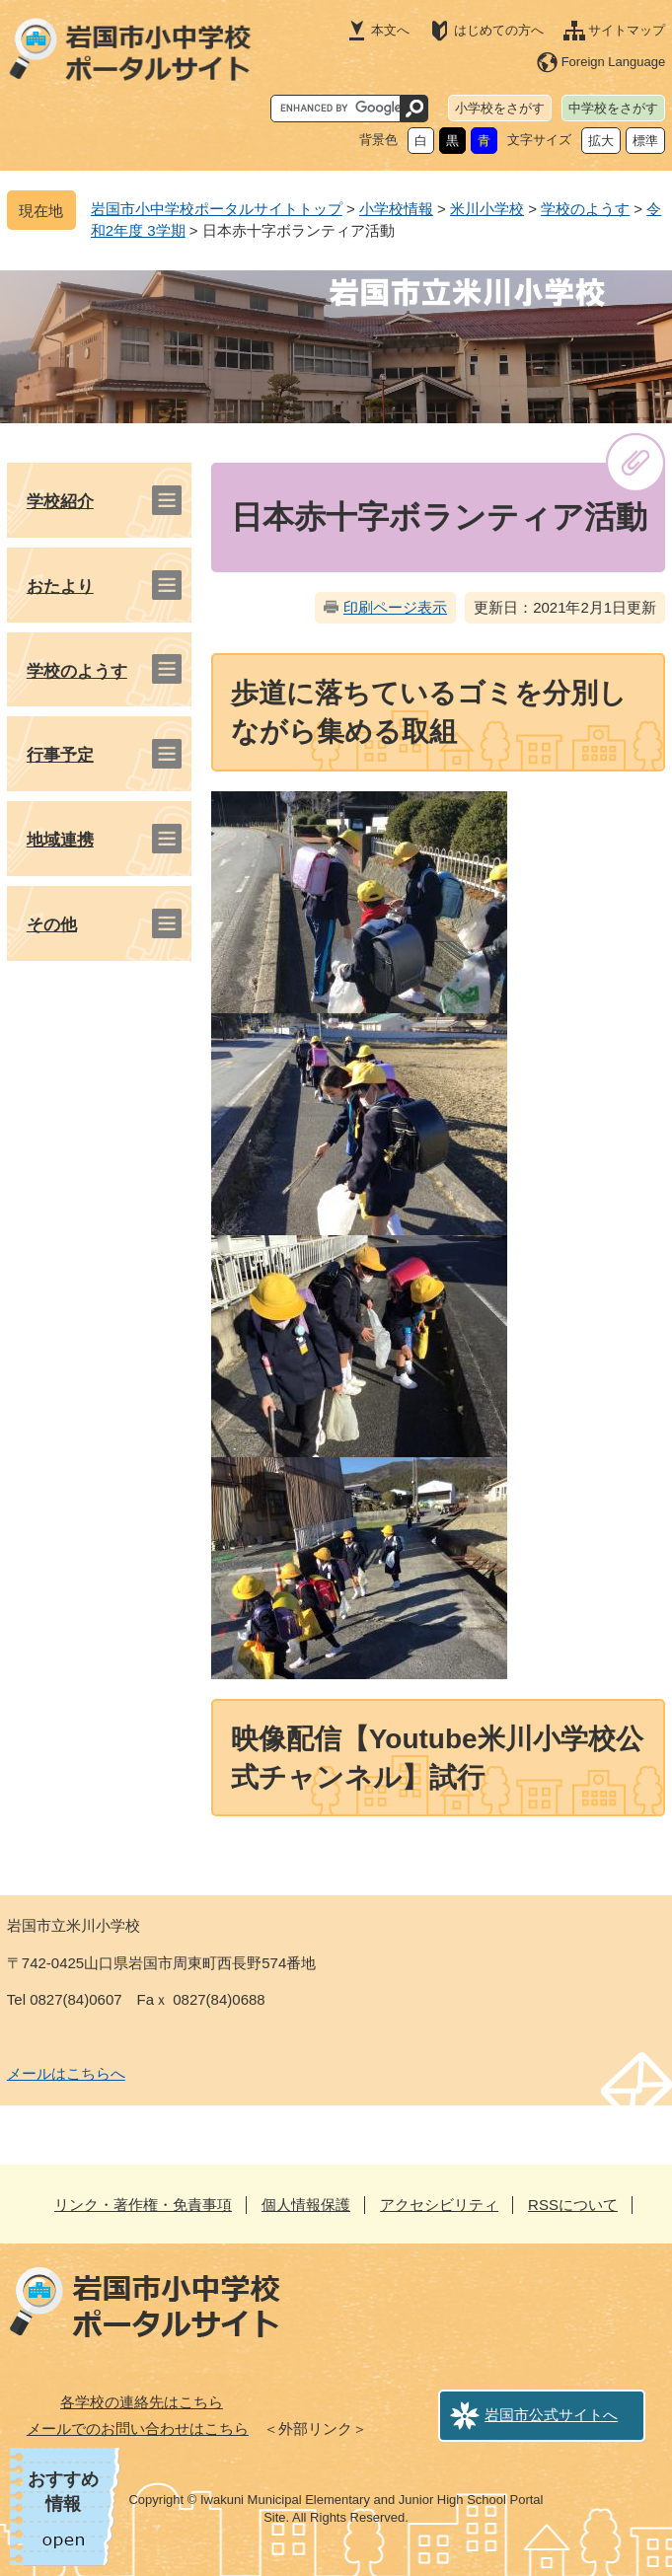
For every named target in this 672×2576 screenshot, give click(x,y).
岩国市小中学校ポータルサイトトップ (216, 208)
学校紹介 (60, 501)
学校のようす (585, 208)
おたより (60, 586)
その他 (52, 925)
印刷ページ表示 (395, 607)
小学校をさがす (500, 108)
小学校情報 (396, 208)
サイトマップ (626, 30)
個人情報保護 (305, 2204)
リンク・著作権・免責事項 (143, 2204)
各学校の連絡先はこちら (141, 2401)
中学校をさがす (613, 108)
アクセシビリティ (439, 2204)
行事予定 (60, 755)
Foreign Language (613, 61)
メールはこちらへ (66, 2073)
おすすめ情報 (63, 2491)
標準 (645, 140)
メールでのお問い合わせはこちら (138, 2428)
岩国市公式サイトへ (551, 2414)
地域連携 (60, 840)
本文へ (390, 30)
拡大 (601, 140)
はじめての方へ (499, 30)
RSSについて (573, 2204)
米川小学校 (487, 208)
